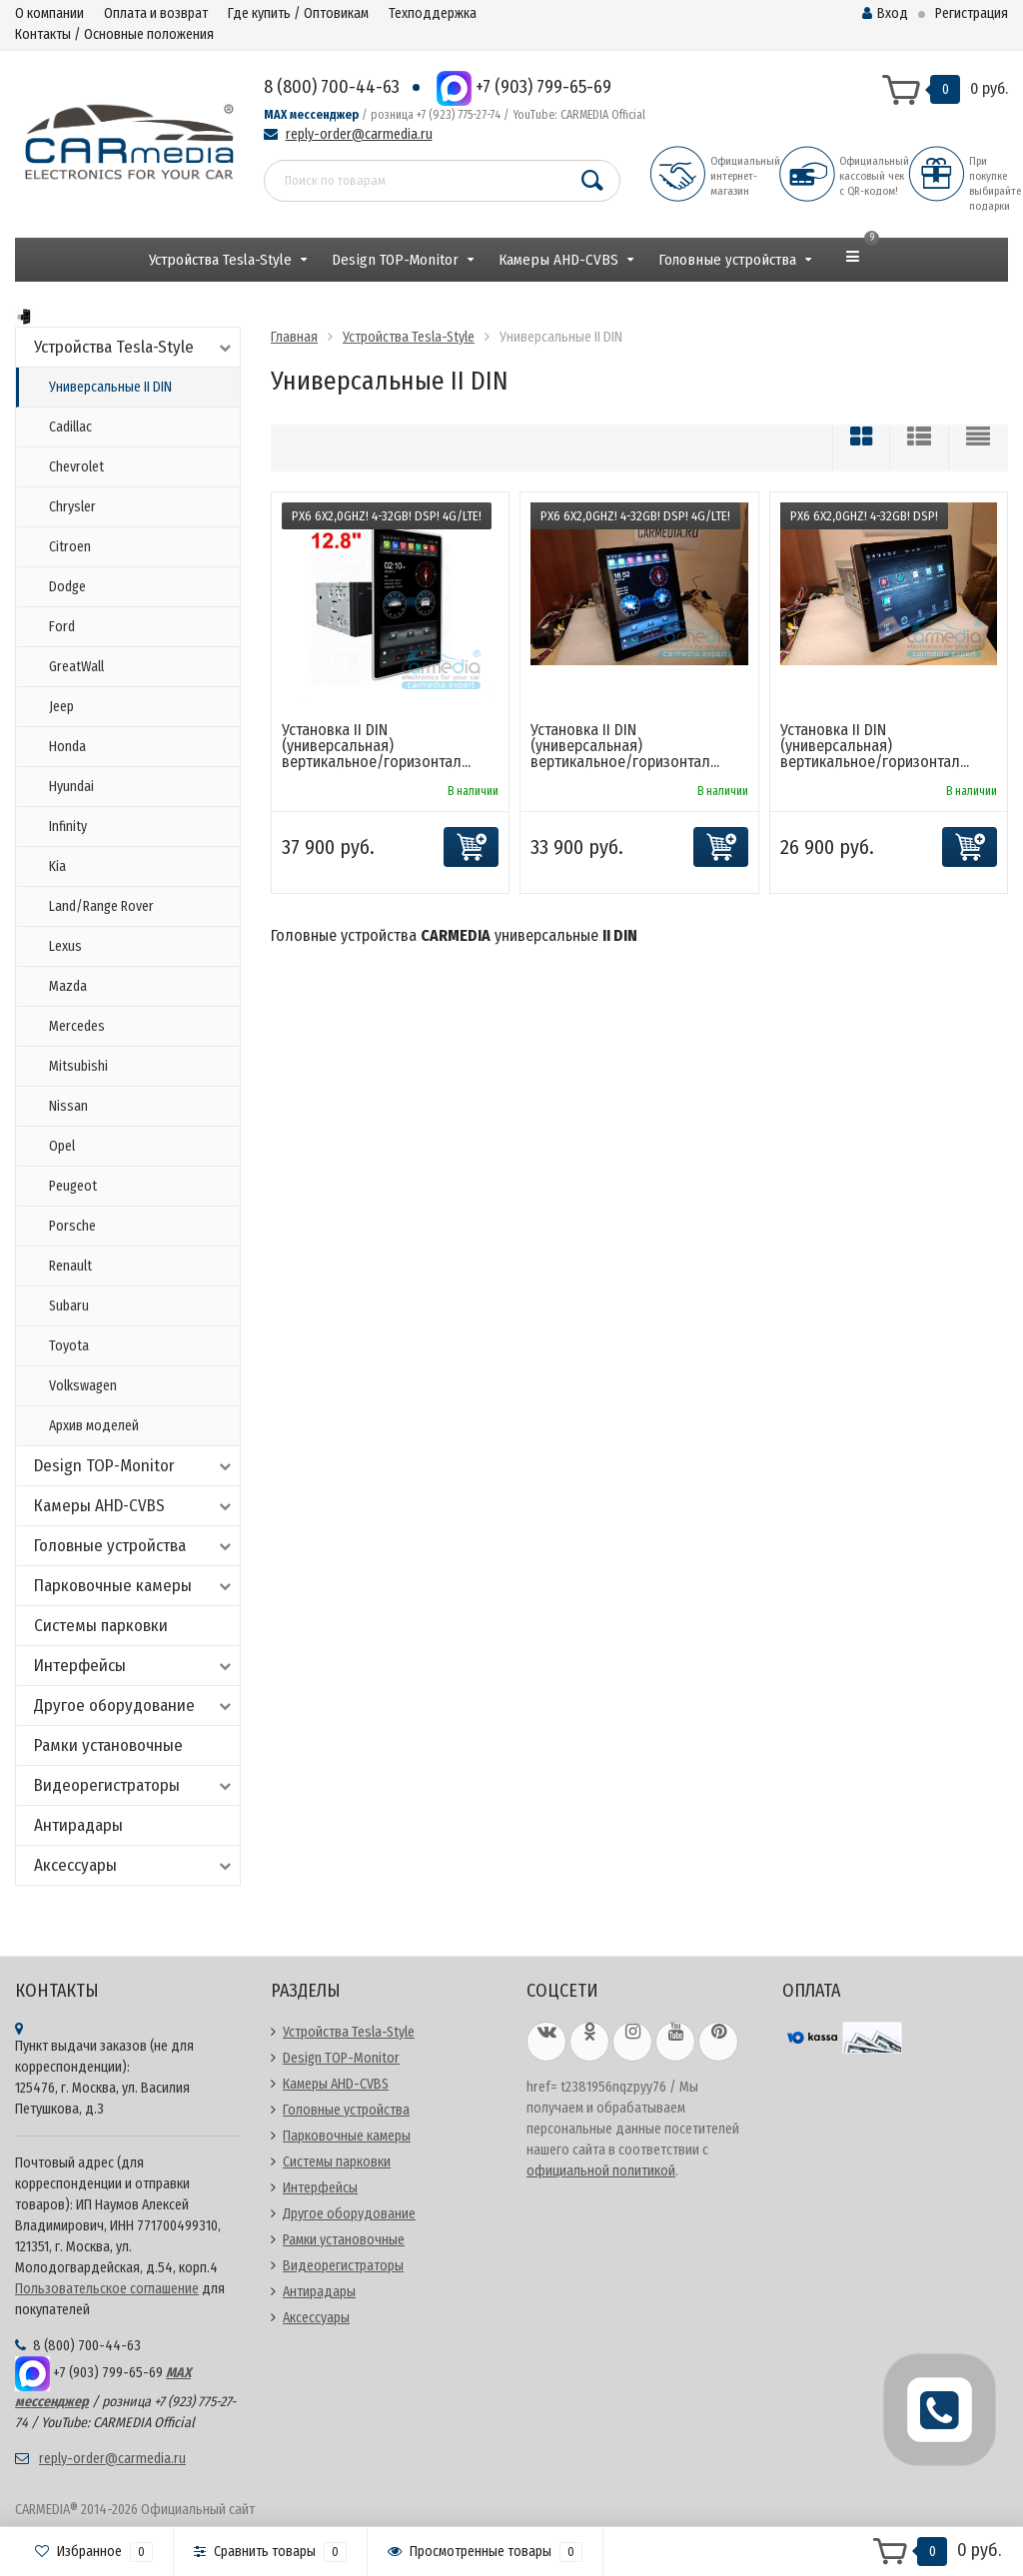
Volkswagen (83, 1385)
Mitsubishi (78, 1066)
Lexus (65, 946)
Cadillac (70, 427)
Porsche (72, 1226)
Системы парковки (101, 1625)
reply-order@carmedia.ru (359, 134)
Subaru (69, 1305)
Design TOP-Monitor (395, 260)
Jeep (61, 706)
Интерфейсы (134, 1665)
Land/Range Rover (101, 906)
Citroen (70, 546)
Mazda (68, 986)
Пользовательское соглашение (107, 2288)
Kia (57, 866)
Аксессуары (134, 1865)
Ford (62, 626)
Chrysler (72, 506)
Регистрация (971, 13)
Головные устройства (727, 260)
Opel (62, 1146)
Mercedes (77, 1026)
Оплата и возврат (156, 13)
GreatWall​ (76, 666)
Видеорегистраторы (134, 1785)
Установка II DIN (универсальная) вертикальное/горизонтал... (376, 745)
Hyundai (71, 786)
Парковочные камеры (134, 1585)
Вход (885, 13)
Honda (67, 746)
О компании (49, 13)
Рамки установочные (108, 1745)
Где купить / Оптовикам (298, 13)
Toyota (69, 1345)
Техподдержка (433, 13)
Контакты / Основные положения (114, 34)
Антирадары (78, 1825)
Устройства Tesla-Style (220, 260)
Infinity (68, 826)
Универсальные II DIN (110, 387)
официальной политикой (600, 2170)
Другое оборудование (134, 1705)
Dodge (67, 586)
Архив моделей (94, 1425)
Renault (70, 1266)
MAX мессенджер (311, 115)
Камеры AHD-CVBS (558, 260)
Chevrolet (76, 466)
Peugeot (73, 1186)
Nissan (68, 1106)
